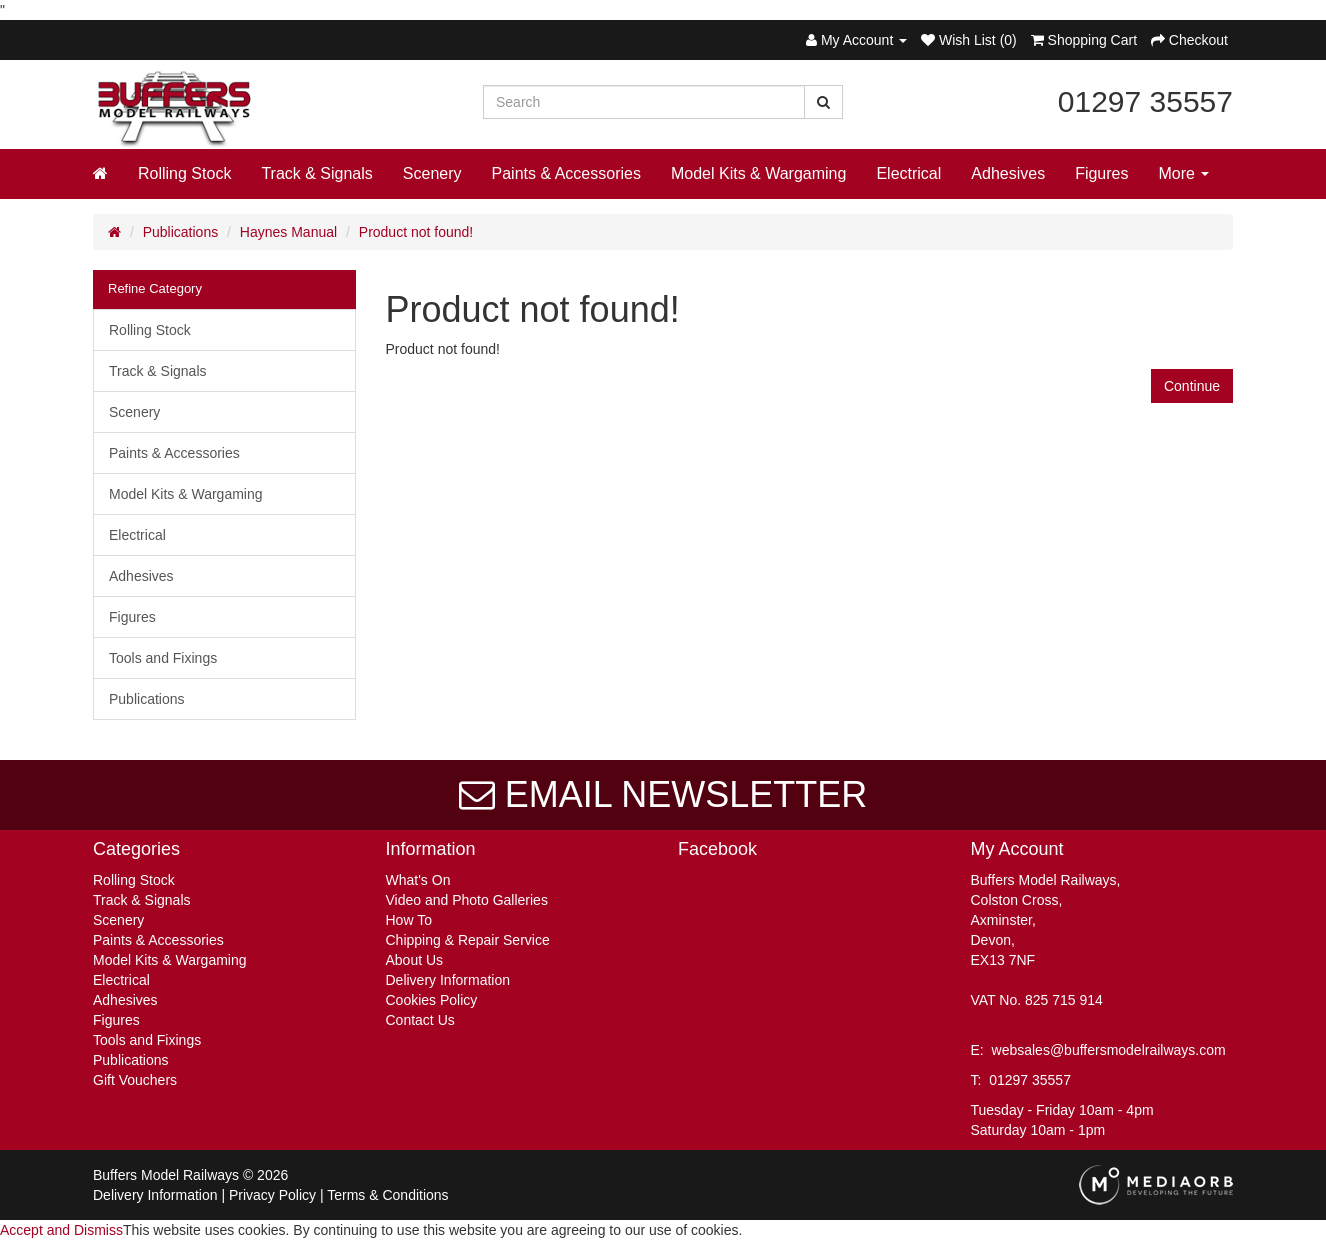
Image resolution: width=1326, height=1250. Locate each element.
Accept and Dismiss (61, 1230)
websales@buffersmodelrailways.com (1109, 1050)
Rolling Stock (184, 173)
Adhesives (1008, 173)
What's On (418, 880)
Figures (1101, 173)
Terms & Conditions (387, 1195)
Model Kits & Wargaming (758, 173)
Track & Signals (316, 173)
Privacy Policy (272, 1195)
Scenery (432, 173)
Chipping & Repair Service (468, 940)
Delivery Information (448, 980)
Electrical (908, 173)
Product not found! (416, 232)
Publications (181, 232)
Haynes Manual (288, 232)
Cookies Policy (432, 1000)
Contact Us (420, 1020)
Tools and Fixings (163, 658)
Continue (1192, 386)
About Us (415, 960)
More (1184, 173)
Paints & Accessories (566, 173)
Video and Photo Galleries (467, 900)
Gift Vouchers (135, 1080)
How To (409, 920)
